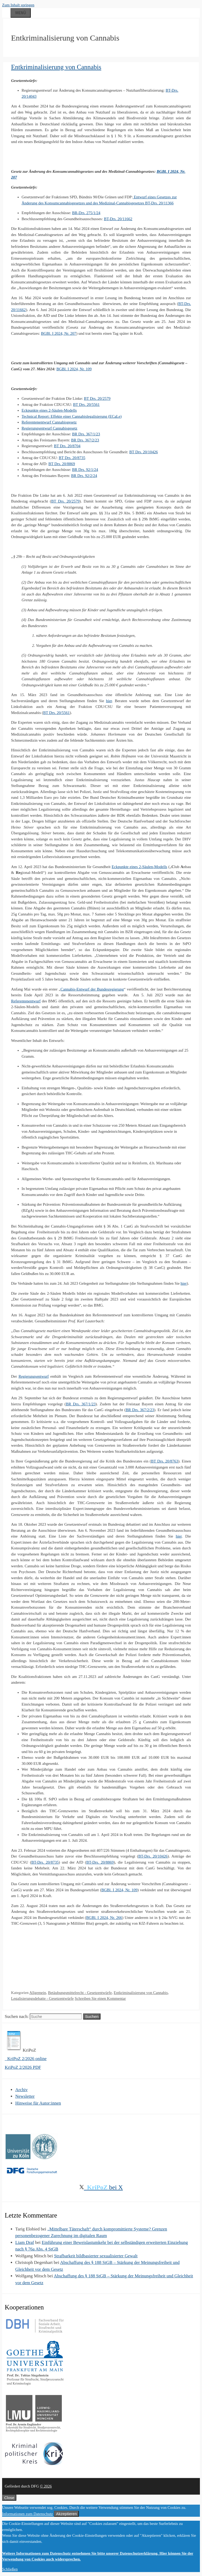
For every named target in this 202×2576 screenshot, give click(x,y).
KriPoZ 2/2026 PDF (23, 2067)
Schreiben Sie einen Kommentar (100, 1998)
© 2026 (46, 2486)
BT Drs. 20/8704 (67, 446)
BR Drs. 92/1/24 (85, 469)
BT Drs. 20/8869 (61, 464)
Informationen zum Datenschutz (27, 2514)
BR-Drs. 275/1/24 (86, 213)
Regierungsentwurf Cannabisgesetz (49, 428)
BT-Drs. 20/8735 (45, 1862)
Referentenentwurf (26, 1001)
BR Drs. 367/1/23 (86, 434)
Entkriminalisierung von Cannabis (56, 67)
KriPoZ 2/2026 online (26, 2058)
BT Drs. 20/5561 (86, 404)
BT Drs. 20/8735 (72, 458)
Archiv (21, 2089)
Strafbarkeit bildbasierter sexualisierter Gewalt (96, 2255)
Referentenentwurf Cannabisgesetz (49, 422)
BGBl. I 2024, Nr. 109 (74, 369)
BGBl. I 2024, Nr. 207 (58, 333)
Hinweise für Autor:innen (38, 2103)
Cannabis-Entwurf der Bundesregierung (92, 989)
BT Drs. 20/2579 (97, 398)
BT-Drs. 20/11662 (118, 219)
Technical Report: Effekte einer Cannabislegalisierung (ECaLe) (72, 416)
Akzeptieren (66, 2513)
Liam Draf (24, 2242)
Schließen (10, 2569)
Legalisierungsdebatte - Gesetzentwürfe (42, 1998)
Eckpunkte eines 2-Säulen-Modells (49, 410)
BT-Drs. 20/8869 (100, 1862)
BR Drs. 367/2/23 (85, 440)
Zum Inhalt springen (18, 5)
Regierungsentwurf (33, 1376)
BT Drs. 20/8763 (164, 1461)
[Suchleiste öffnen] (6, 12)
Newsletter (25, 2096)
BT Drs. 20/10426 (143, 452)
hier (109, 701)
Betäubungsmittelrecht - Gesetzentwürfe (80, 1993)
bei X (101, 2187)
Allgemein (37, 1993)
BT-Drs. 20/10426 (153, 1856)
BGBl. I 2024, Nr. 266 (104, 1917)
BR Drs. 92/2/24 (84, 476)
